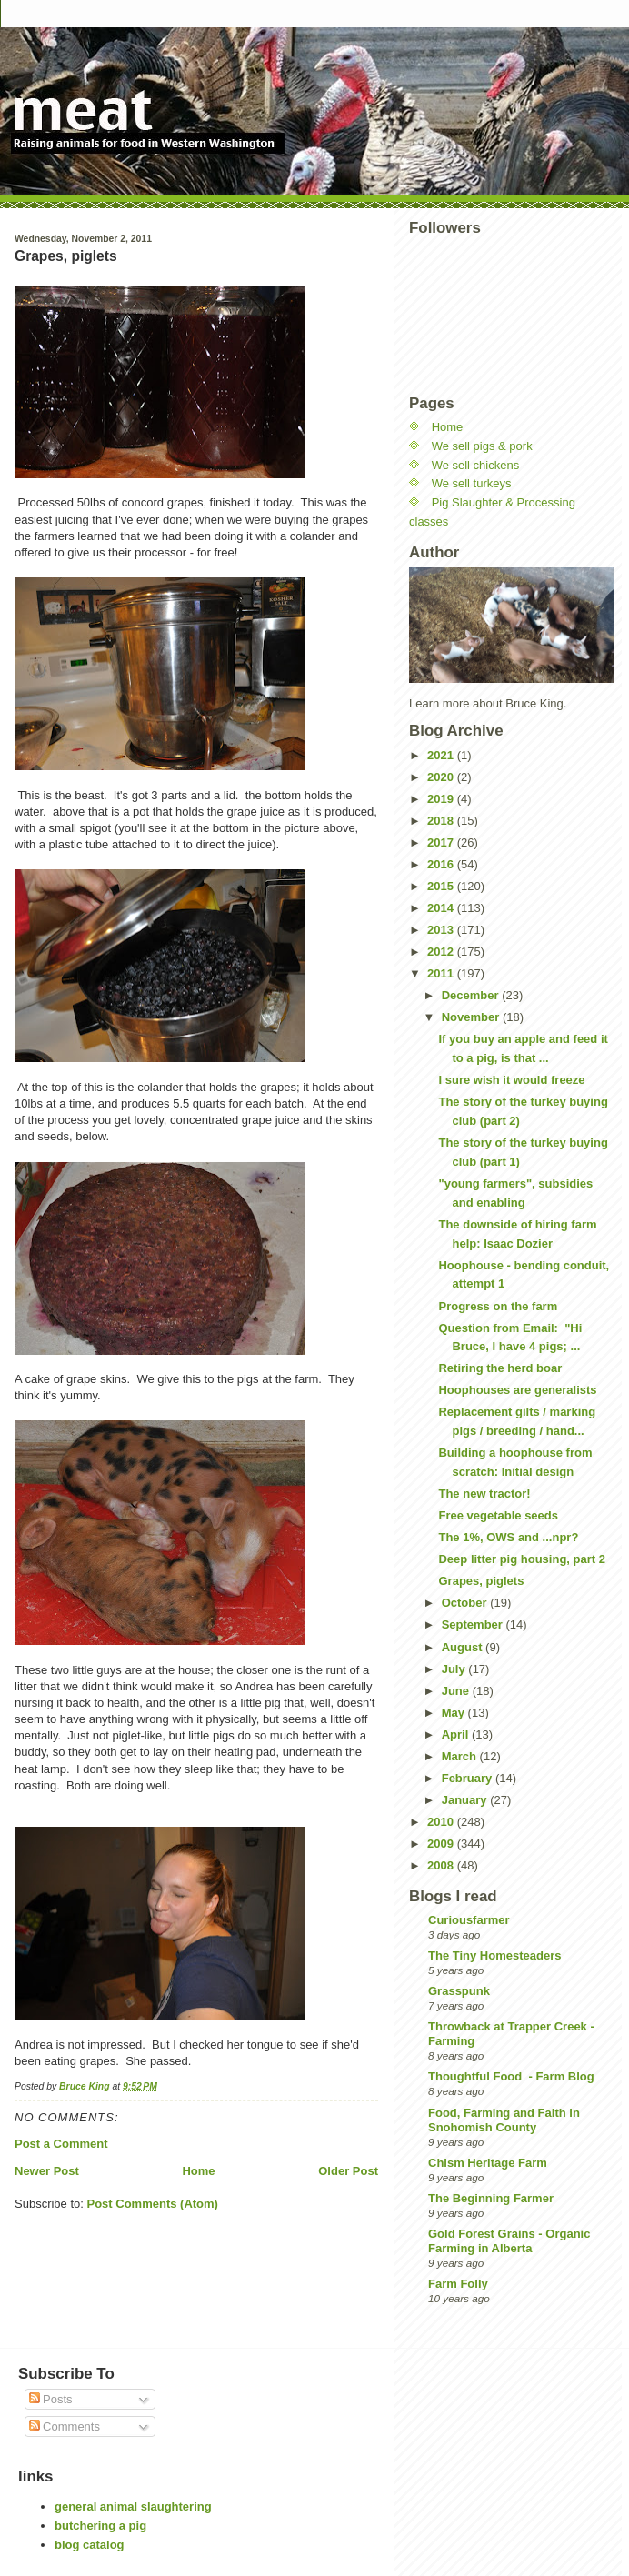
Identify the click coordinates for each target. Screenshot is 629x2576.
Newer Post (47, 2171)
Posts (51, 2399)
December (472, 995)
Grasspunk (459, 1991)
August (463, 1647)
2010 (442, 1822)
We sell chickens (476, 465)
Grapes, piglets (481, 1581)
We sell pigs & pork (482, 446)
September (474, 1624)
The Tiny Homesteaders (494, 1955)
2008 (442, 1865)
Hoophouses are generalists (517, 1390)
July (455, 1669)
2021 (442, 755)
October (466, 1602)
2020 (442, 777)
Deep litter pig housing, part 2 (521, 1559)
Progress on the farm (497, 1306)
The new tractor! (484, 1493)
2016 (442, 864)
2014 (442, 908)
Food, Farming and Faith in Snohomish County (504, 2120)
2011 (442, 973)
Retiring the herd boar (500, 1368)
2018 (442, 820)
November (472, 1017)
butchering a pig (100, 2525)
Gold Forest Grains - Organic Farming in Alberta (509, 2241)
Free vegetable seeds (498, 1515)
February (468, 1778)
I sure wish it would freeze (511, 1080)
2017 (442, 842)
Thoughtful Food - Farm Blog (511, 2076)
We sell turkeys (472, 483)
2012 (442, 951)
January (466, 1800)
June (457, 1691)
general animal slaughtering (133, 2506)
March (461, 1756)
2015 (442, 886)
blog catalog (90, 2544)
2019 (442, 799)
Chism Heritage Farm (487, 2163)
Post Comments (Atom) (152, 2203)
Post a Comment (61, 2143)
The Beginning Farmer (491, 2198)
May (455, 1712)
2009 (442, 1843)
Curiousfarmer (469, 1920)
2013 (442, 930)
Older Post (348, 2171)
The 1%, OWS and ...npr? (508, 1537)
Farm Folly (458, 2283)
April (457, 1734)
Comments (64, 2426)
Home (198, 2171)
